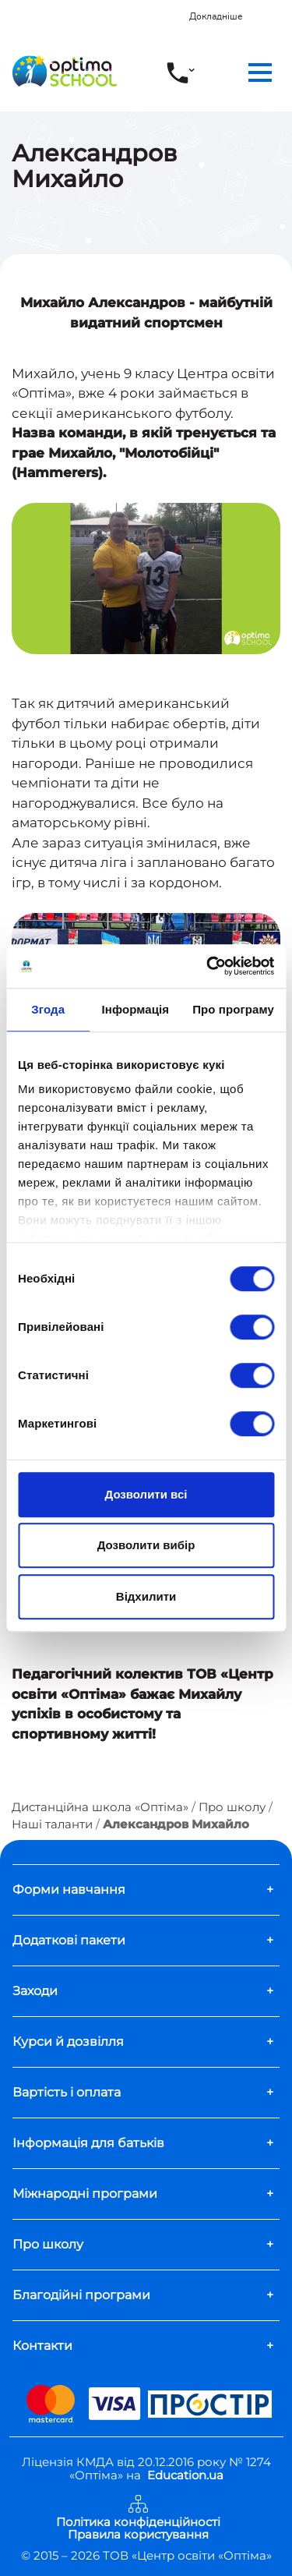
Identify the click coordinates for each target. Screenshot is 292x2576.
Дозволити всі (146, 1494)
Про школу (232, 1806)
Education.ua (185, 2475)
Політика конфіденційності (138, 2522)
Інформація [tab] (135, 1009)
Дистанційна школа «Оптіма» (100, 1806)
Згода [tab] (48, 1009)
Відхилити (146, 1596)
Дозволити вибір (146, 1545)
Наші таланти (52, 1824)
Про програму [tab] (233, 1009)
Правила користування (138, 2535)
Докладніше (216, 16)
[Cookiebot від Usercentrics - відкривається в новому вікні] (208, 966)
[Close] (282, 9)
